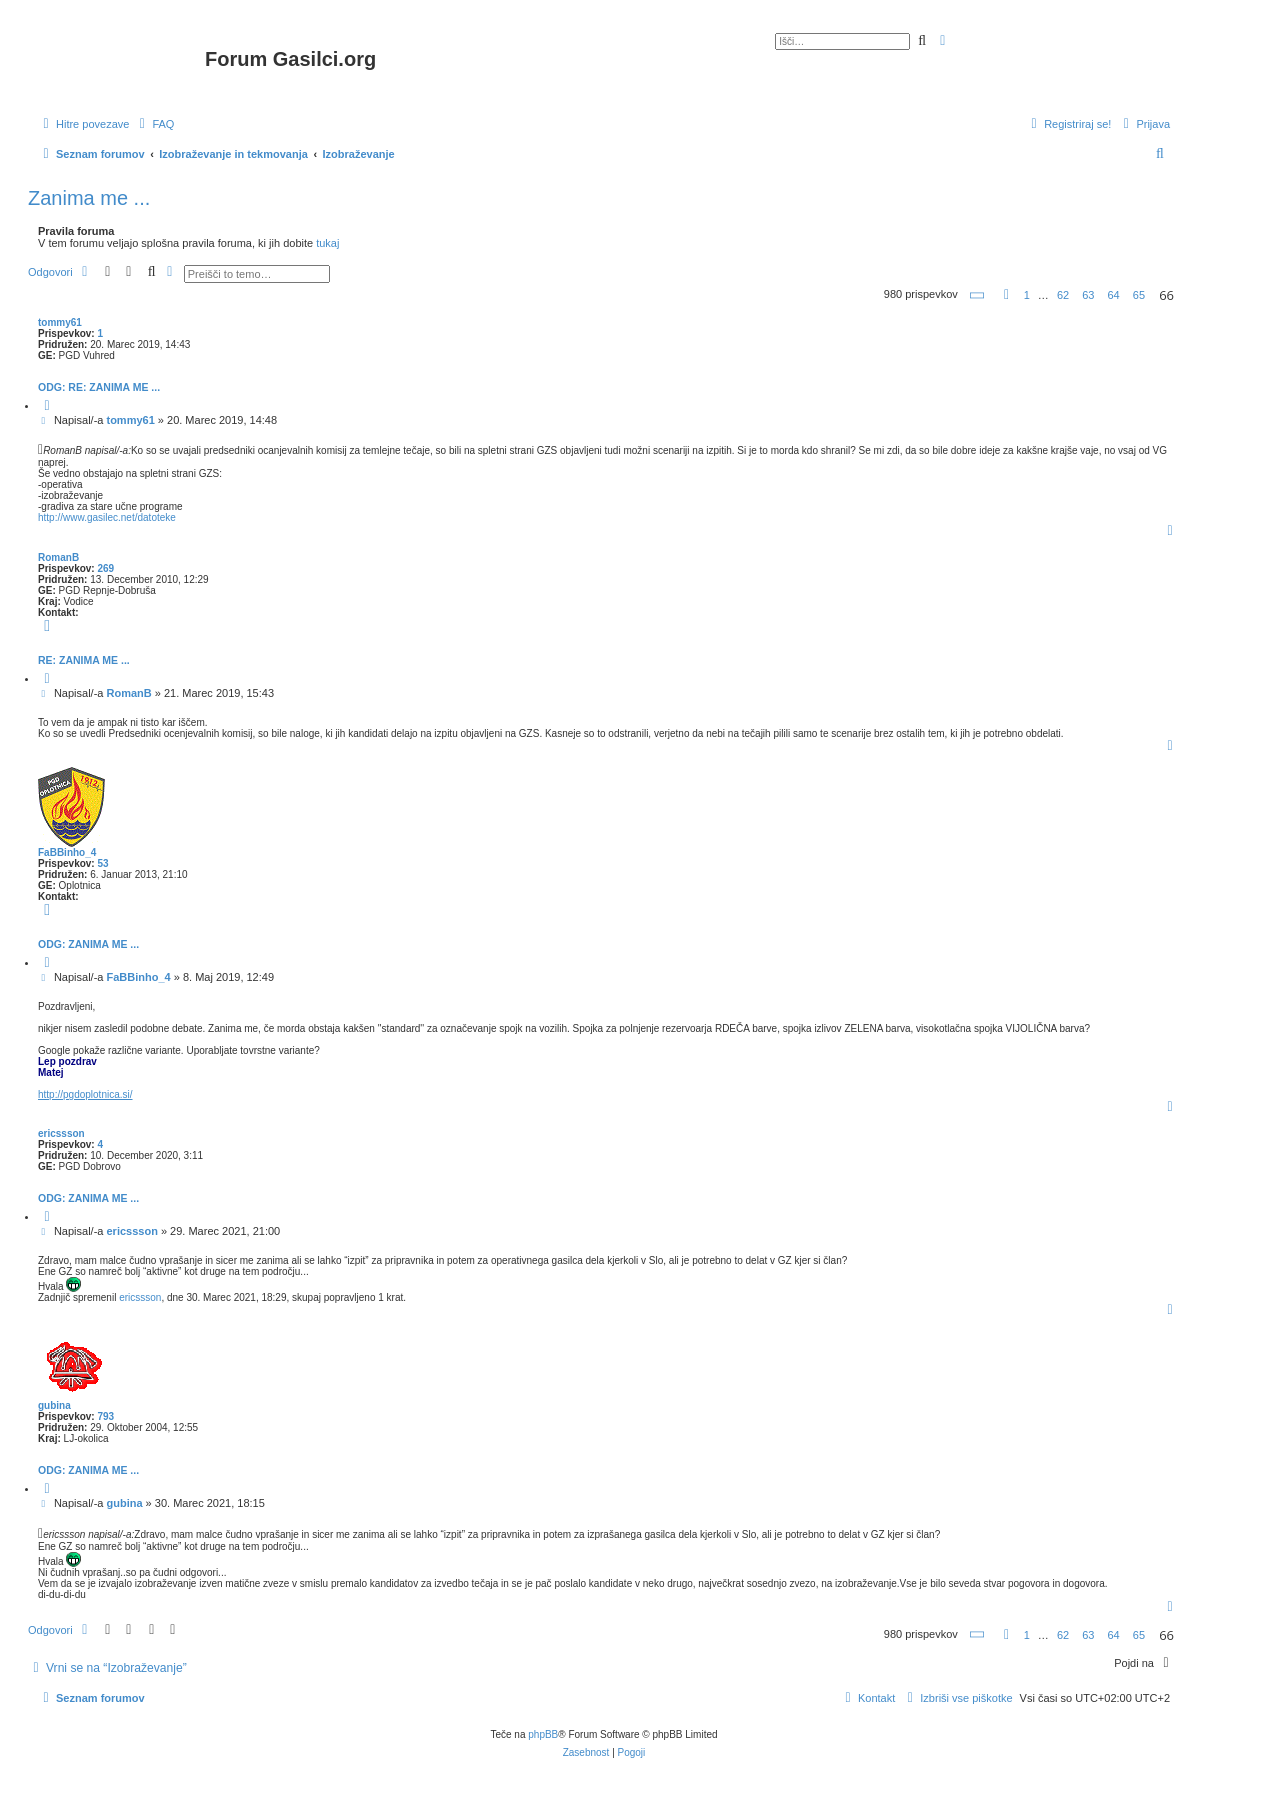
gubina (54, 1405)
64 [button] (1114, 295)
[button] (978, 295)
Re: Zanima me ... (84, 660)
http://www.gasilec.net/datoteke (107, 517)
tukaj (327, 243)
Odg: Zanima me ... (88, 944)
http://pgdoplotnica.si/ (85, 1094)
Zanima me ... (89, 198)
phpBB (543, 1734)
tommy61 (60, 322)
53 (102, 863)
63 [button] (1088, 295)
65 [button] (1139, 295)
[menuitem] (154, 124)
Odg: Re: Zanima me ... (99, 387)
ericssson (61, 1133)
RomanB (58, 557)
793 (105, 1416)
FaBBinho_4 (67, 852)
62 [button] (1063, 295)
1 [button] (1027, 295)
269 (105, 568)
